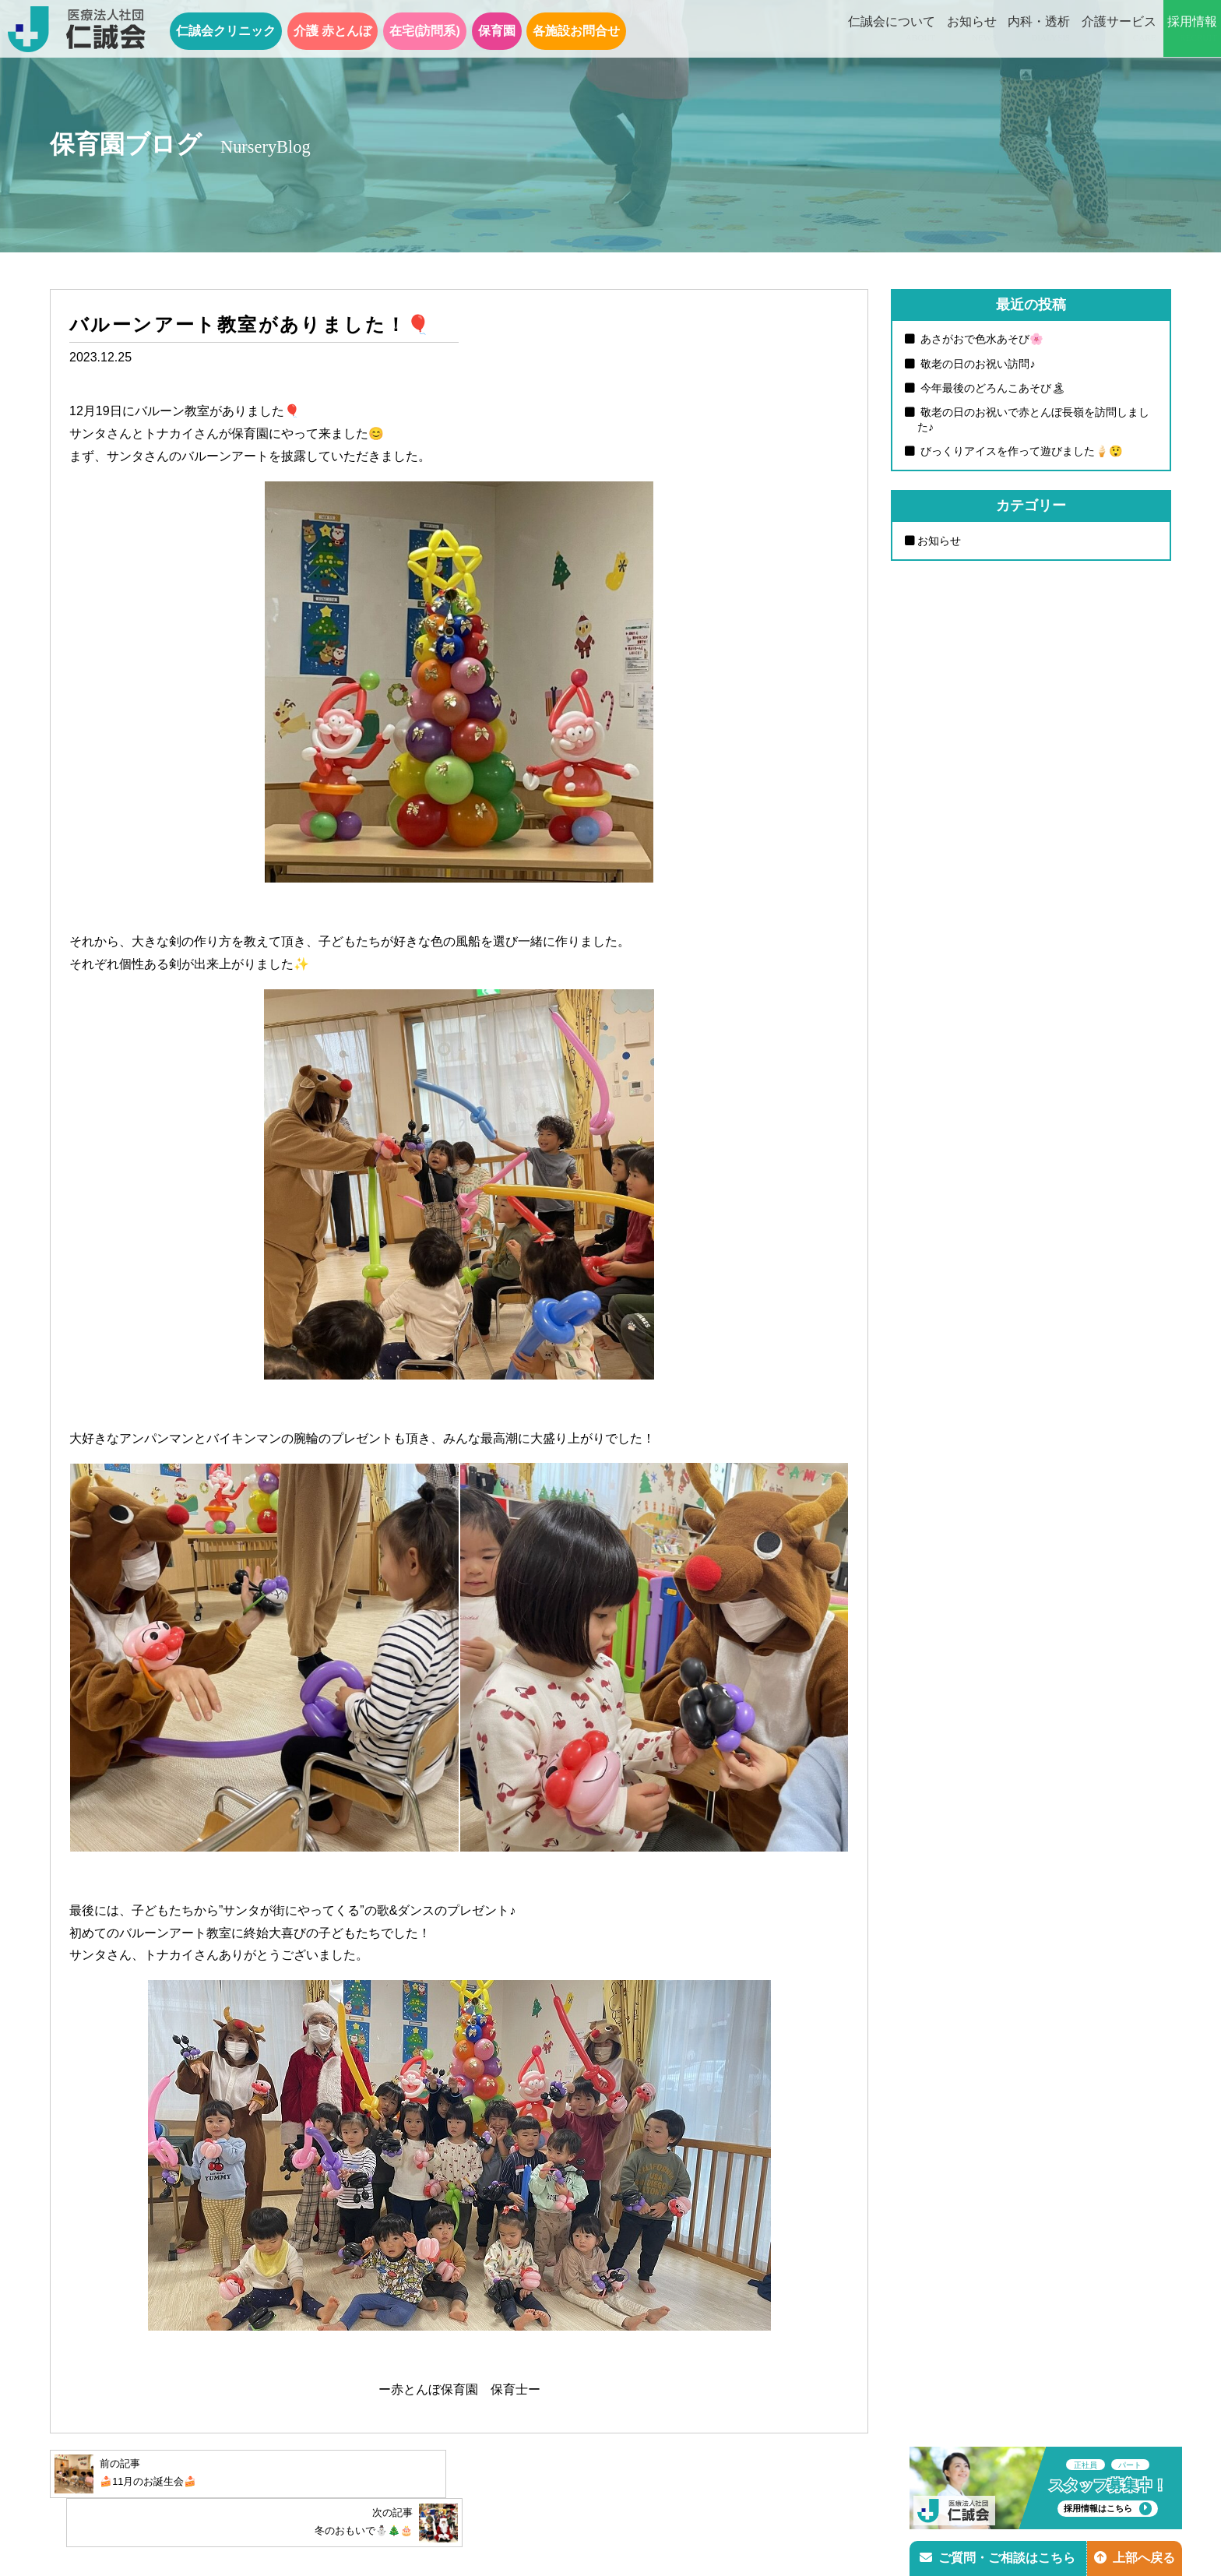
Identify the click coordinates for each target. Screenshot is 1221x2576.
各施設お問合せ (576, 30)
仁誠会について (891, 29)
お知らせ (972, 29)
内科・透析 (1039, 29)
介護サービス (1119, 29)
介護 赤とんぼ (332, 30)
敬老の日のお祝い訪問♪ (976, 364)
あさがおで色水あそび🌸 (980, 339)
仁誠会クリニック (226, 30)
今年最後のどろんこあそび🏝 (991, 388)
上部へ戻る (1134, 2557)
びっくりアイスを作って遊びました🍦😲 (1020, 452)
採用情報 (1192, 29)
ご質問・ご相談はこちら (997, 2557)
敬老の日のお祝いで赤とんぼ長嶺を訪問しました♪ (1033, 420)
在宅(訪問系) (424, 30)
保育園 (496, 30)
